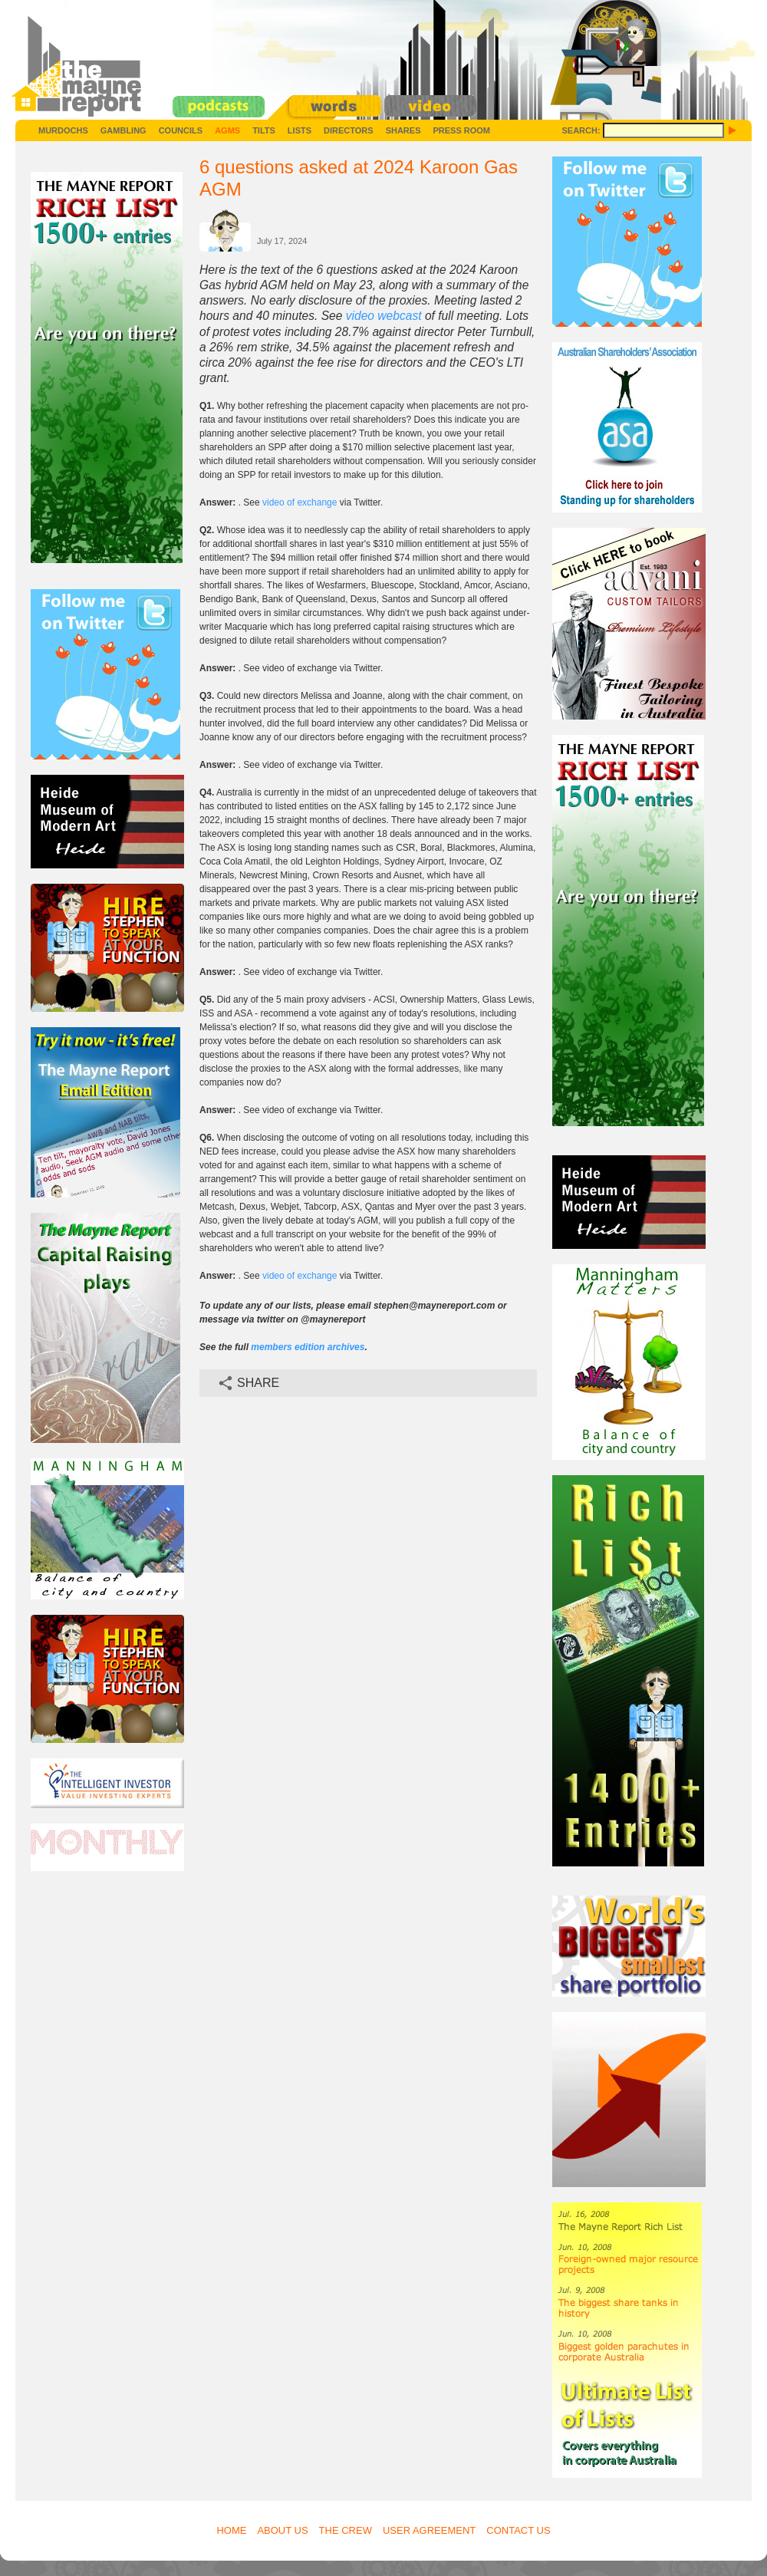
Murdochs (63, 130)
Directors (349, 130)
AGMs (227, 130)
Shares (403, 130)
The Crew (345, 2530)
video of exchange (299, 502)
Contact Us (518, 2530)
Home (231, 2530)
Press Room (461, 130)
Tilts (263, 130)
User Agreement (429, 2530)
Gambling (123, 130)
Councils (180, 130)
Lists (299, 130)
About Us (282, 2530)
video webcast (384, 315)
